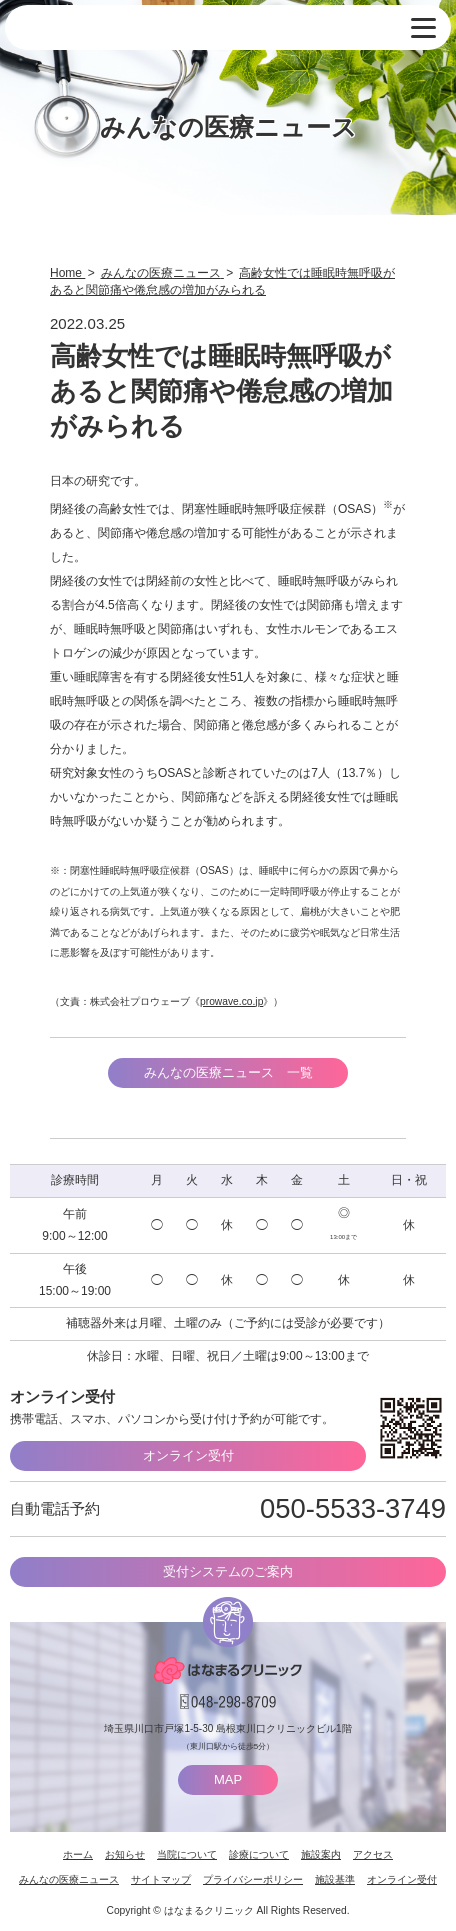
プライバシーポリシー (253, 1879)
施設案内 (321, 1854)
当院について (187, 1854)
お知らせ (125, 1854)
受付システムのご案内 (228, 1571)
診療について (259, 1854)
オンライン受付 (188, 1455)
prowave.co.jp (231, 1001)
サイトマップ (161, 1879)
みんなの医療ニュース (69, 1879)
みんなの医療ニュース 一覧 (228, 1072)
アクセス (373, 1854)
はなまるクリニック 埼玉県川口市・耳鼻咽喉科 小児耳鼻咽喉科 (114, 28)
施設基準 (335, 1879)
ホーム (78, 1854)
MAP (228, 1779)
